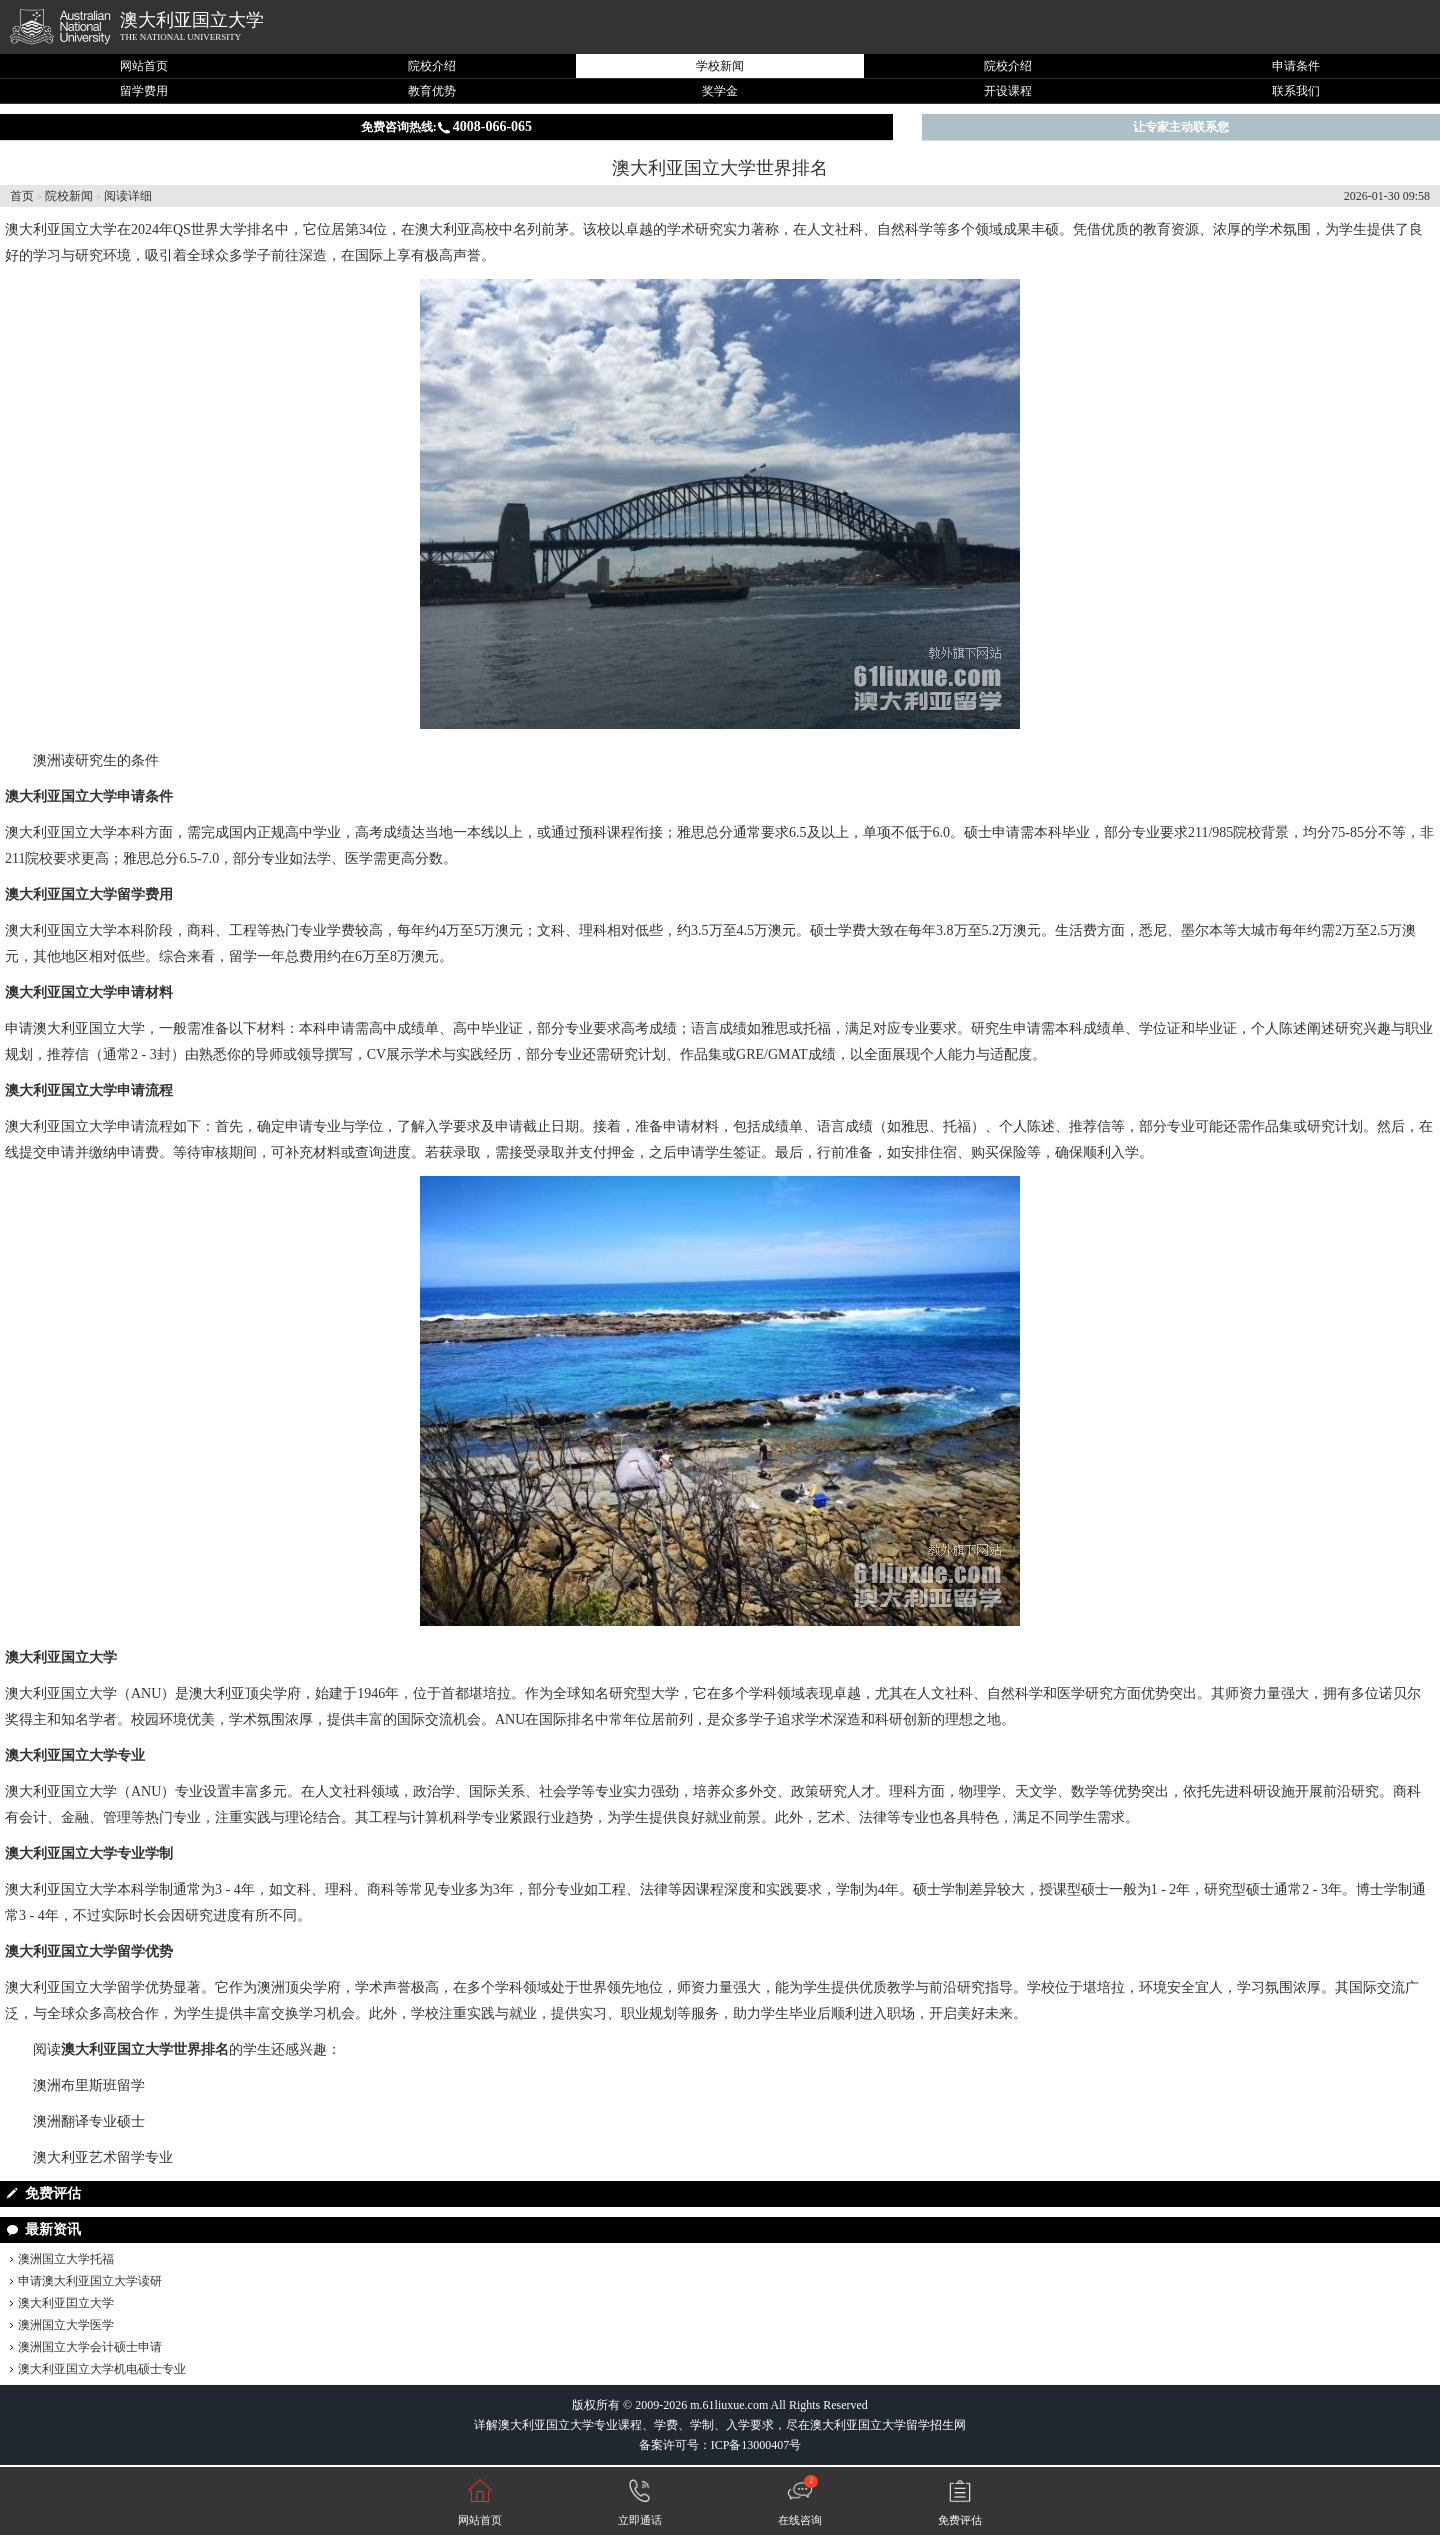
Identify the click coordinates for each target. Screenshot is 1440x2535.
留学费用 (144, 91)
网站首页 (144, 66)
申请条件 (1296, 66)
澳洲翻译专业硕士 (89, 2121)
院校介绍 (432, 66)
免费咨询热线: (446, 126)
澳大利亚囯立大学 (66, 2303)
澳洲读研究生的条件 (96, 760)
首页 (22, 196)
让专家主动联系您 (1181, 127)
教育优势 (432, 91)
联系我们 (1296, 91)
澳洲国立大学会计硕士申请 (90, 2347)
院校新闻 (69, 196)
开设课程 (1008, 91)
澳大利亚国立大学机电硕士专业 (102, 2369)
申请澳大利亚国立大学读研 (90, 2281)
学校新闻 (720, 66)
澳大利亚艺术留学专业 (103, 2157)
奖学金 (720, 91)
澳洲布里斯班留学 (89, 2085)
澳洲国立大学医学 (66, 2325)
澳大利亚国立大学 (192, 20)
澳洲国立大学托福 (66, 2259)
